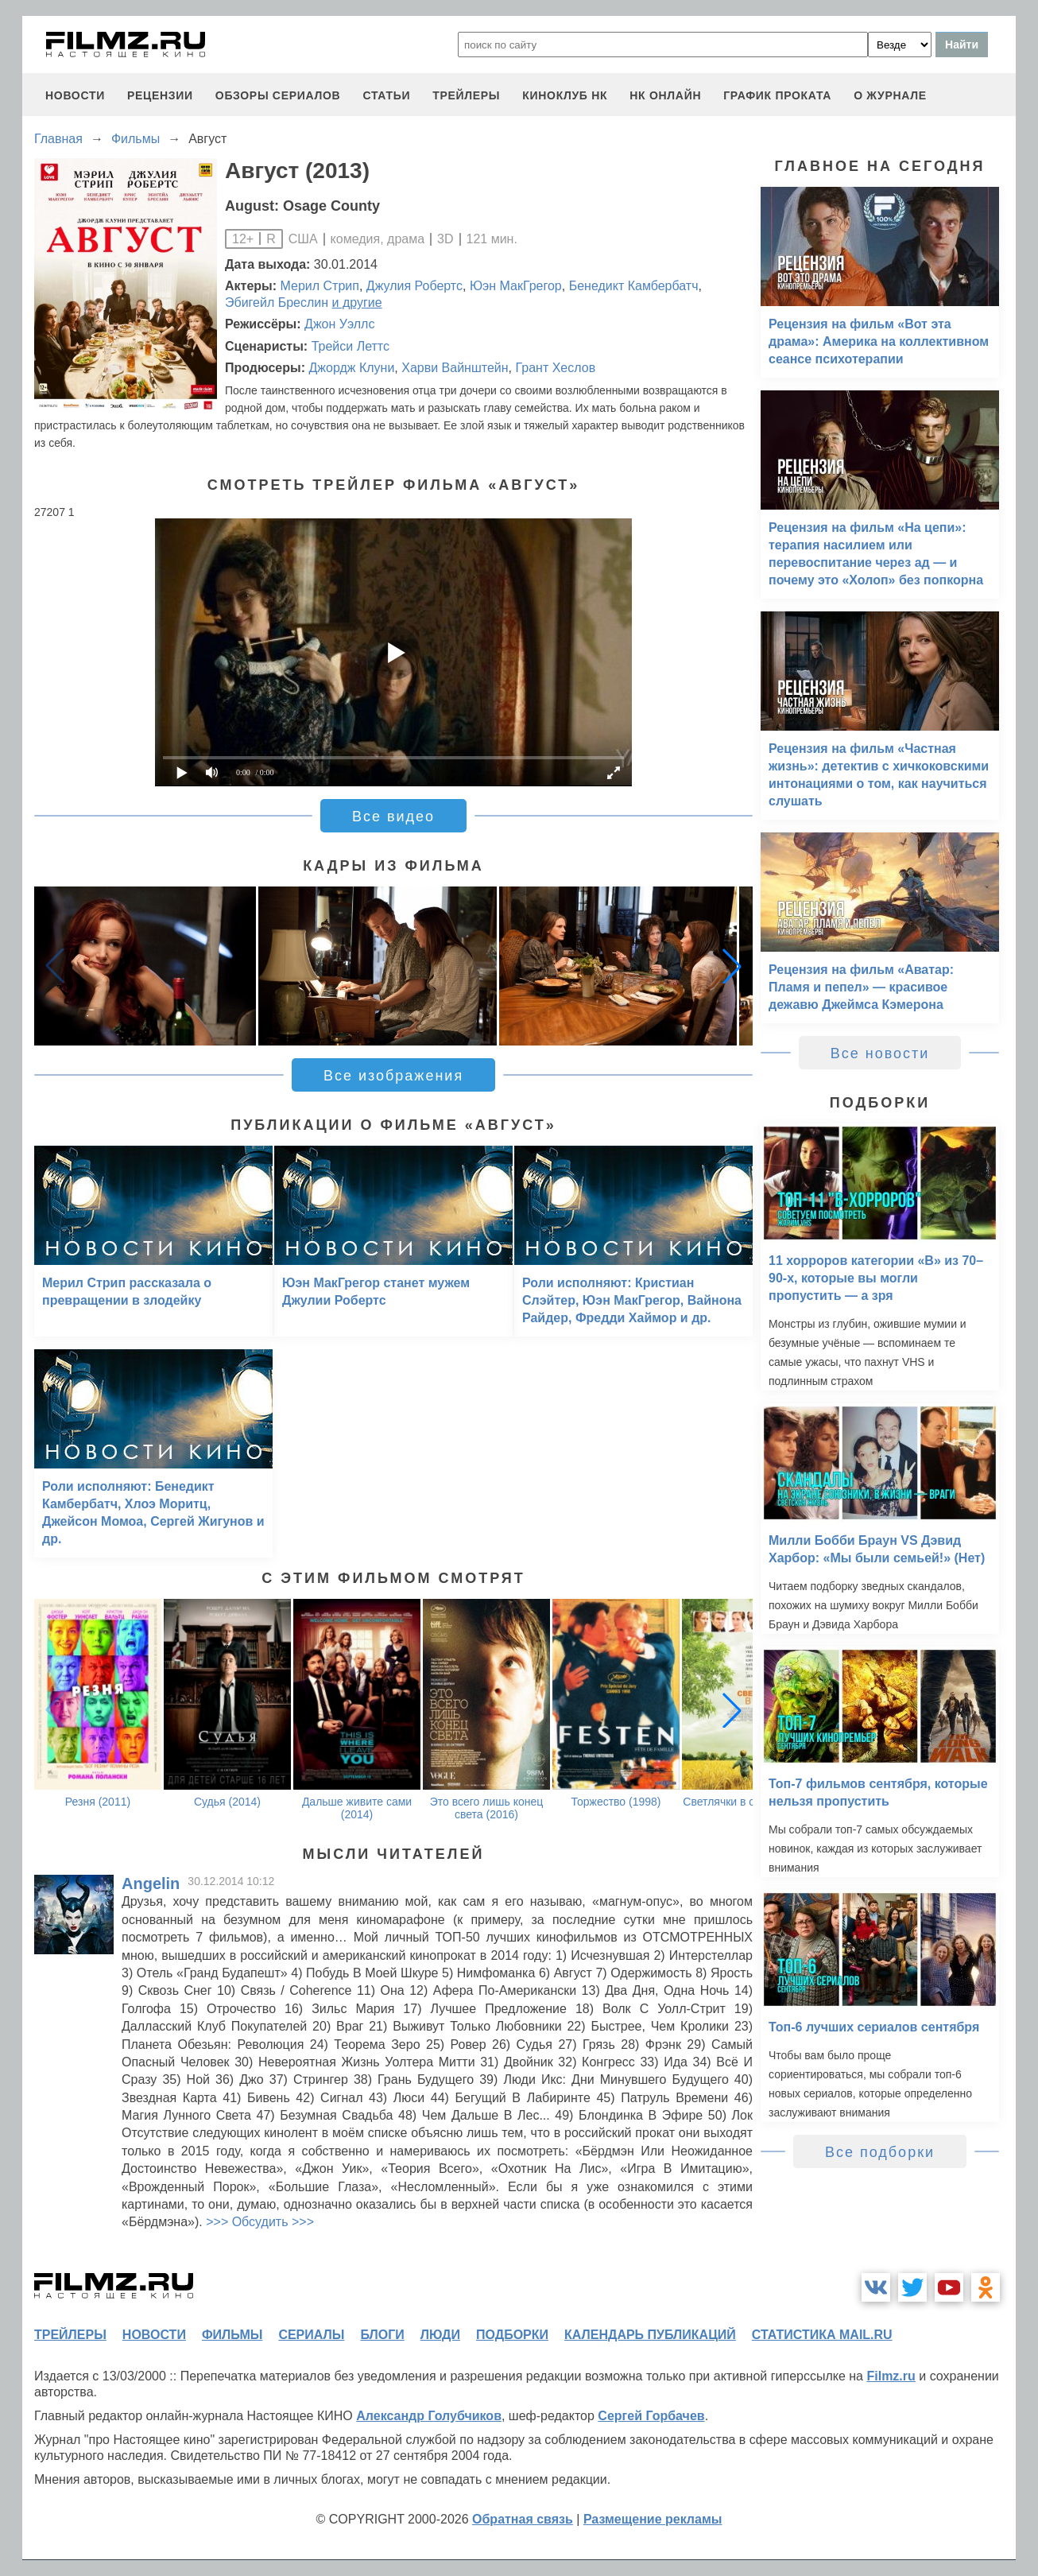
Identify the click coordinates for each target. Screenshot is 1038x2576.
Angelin (151, 1883)
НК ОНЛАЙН (665, 95)
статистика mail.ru (822, 2334)
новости (75, 95)
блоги (382, 2334)
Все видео (393, 816)
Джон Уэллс (339, 324)
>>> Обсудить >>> (260, 2222)
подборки (512, 2334)
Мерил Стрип (320, 286)
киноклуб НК (564, 95)
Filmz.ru (890, 2376)
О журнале (890, 95)
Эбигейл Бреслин (276, 302)
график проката (777, 95)
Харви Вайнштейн (454, 367)
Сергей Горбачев (651, 2416)
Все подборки (880, 2152)
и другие (357, 302)
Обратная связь (522, 2519)
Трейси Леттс (350, 346)
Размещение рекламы (652, 2519)
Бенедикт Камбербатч (634, 286)
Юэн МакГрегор (516, 286)
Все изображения (393, 1076)
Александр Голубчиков (429, 2416)
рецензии (160, 95)
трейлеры (466, 95)
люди (440, 2334)
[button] (732, 966)
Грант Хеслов (555, 367)
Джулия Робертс (414, 286)
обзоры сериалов (278, 95)
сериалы (311, 2334)
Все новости (880, 1053)
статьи (386, 95)
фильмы (232, 2334)
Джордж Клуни (351, 367)
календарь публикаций (650, 2334)
